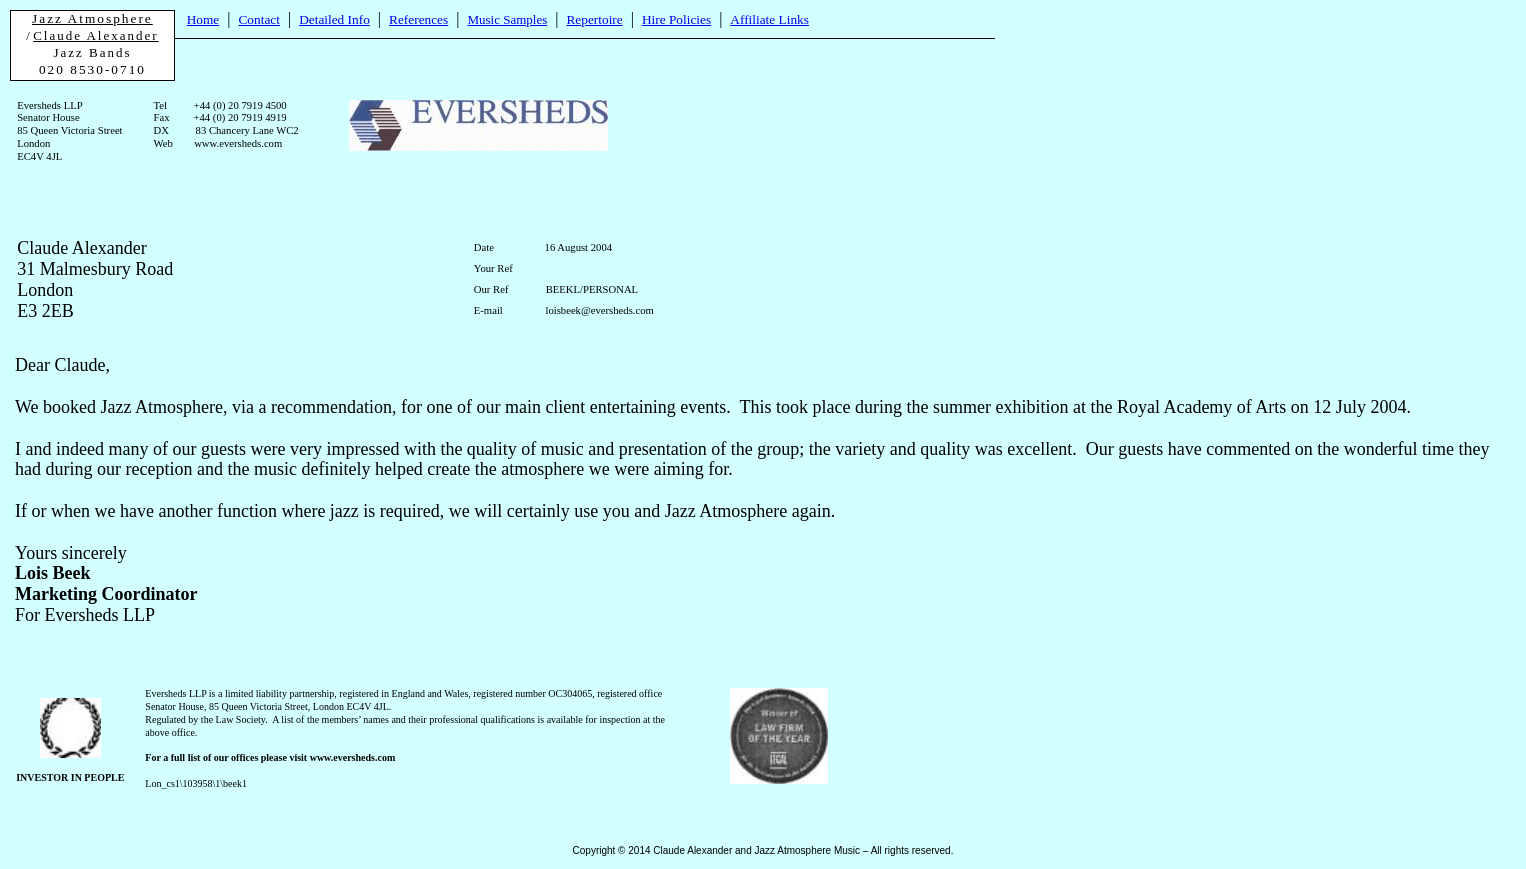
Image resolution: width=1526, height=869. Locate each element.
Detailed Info (334, 19)
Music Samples (507, 19)
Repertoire (594, 19)
